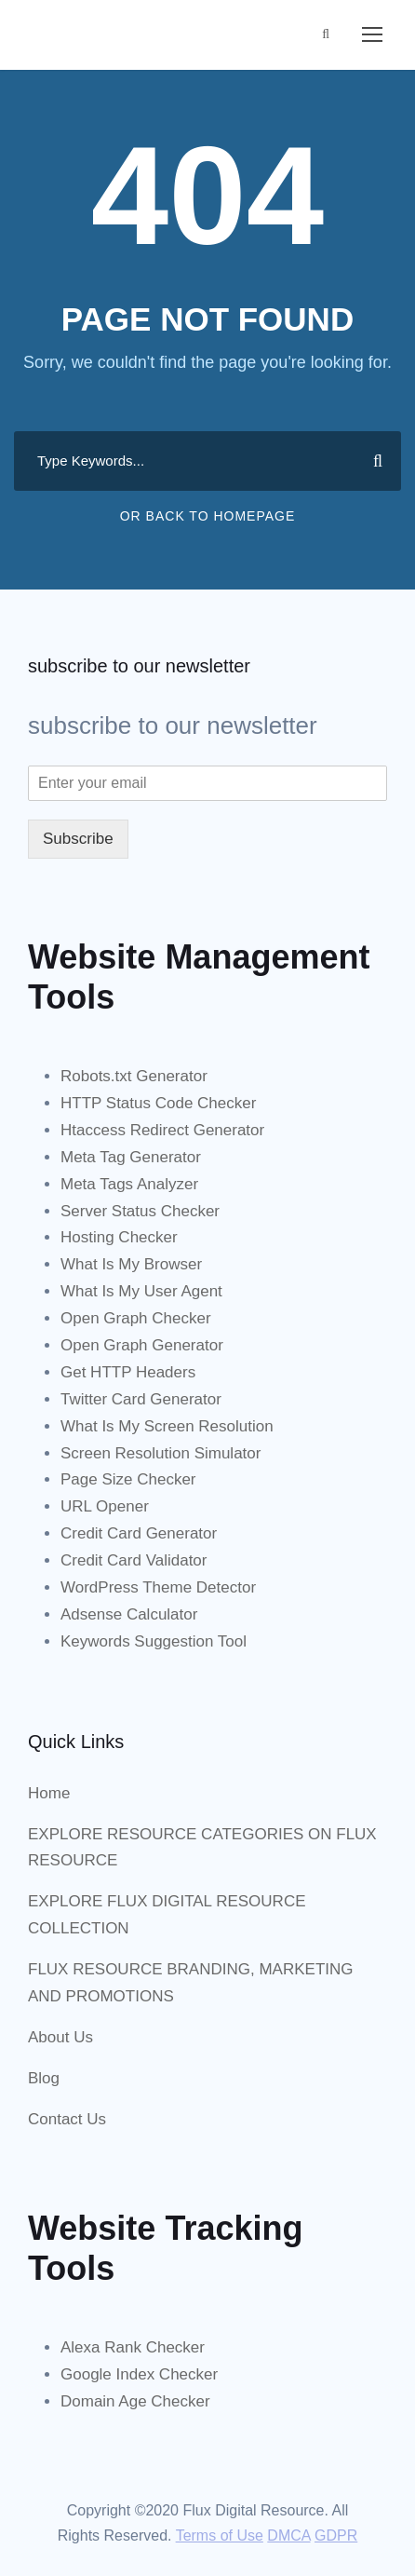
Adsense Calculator (128, 1614)
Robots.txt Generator (134, 1076)
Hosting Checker (119, 1237)
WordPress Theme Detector (158, 1587)
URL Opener (104, 1506)
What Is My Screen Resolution (167, 1426)
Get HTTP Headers (127, 1372)
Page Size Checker (128, 1479)
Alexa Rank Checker (132, 2347)
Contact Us (67, 2119)
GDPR (336, 2535)
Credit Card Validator (133, 1560)
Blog (44, 2078)
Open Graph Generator (141, 1345)
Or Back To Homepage (208, 515)
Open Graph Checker (135, 1318)
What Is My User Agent (141, 1291)
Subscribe (78, 838)
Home (49, 1793)
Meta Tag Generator (130, 1157)
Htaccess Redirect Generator (162, 1130)
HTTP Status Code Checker (158, 1103)
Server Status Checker (140, 1211)
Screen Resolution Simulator (160, 1453)
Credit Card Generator (138, 1533)
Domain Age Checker (135, 2401)
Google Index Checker (139, 2374)
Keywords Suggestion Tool (153, 1641)
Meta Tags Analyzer (129, 1184)
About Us (60, 2037)
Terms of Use (219, 2535)
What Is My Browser (131, 1264)
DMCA (288, 2535)
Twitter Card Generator (140, 1399)
